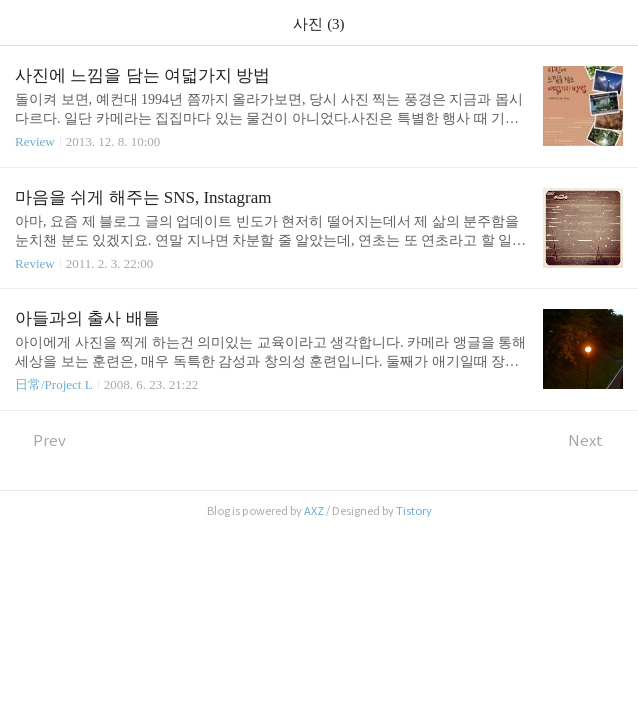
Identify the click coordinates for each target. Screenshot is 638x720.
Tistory (414, 511)
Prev (40, 440)
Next (595, 440)
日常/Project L (54, 384)
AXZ (314, 511)
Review (35, 141)
